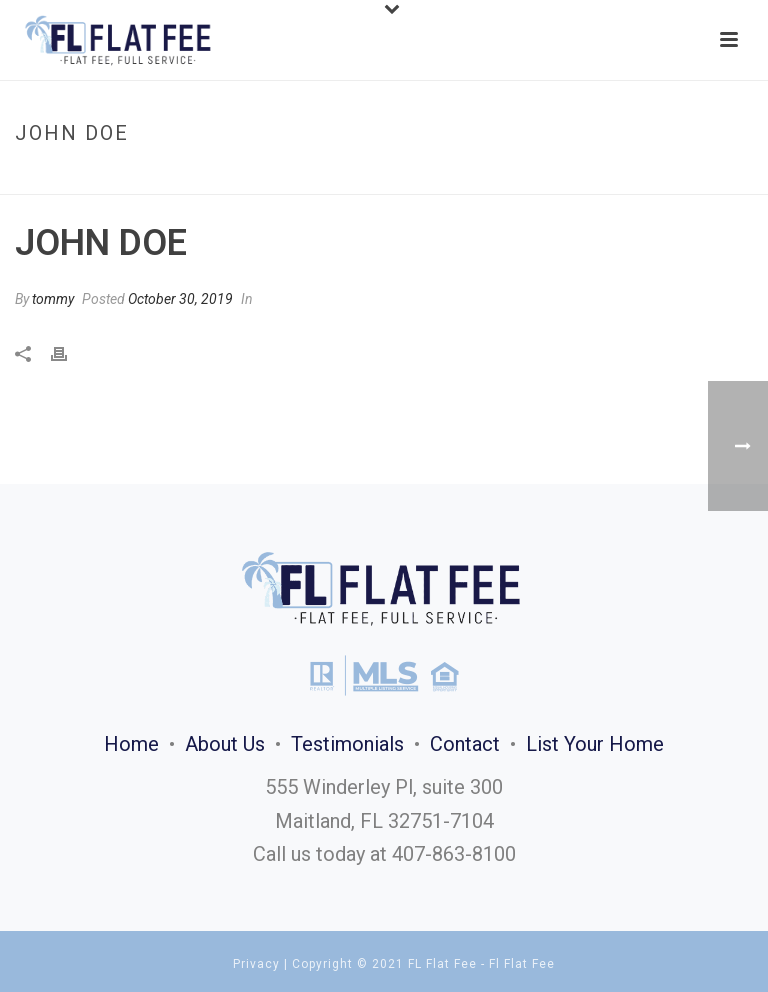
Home (648, 175)
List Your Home (595, 744)
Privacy (256, 964)
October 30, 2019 (180, 299)
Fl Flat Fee (522, 964)
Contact (465, 744)
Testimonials (347, 744)
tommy (53, 299)
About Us (225, 744)
